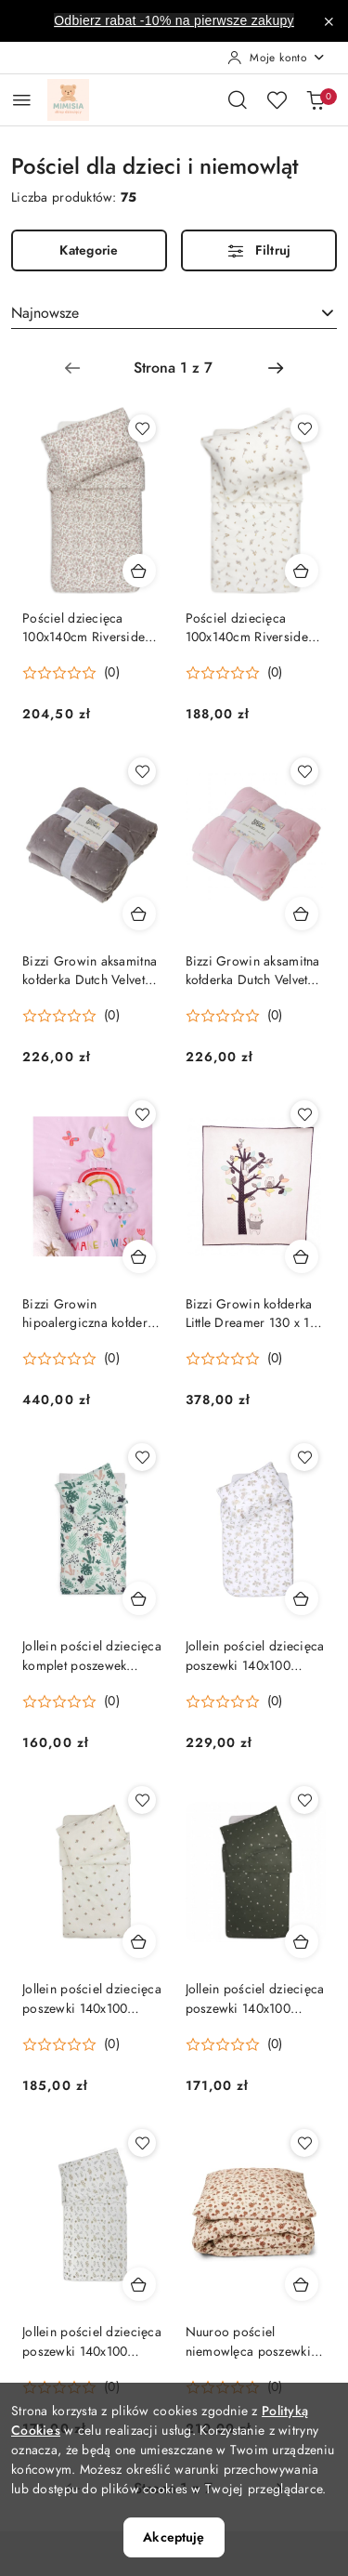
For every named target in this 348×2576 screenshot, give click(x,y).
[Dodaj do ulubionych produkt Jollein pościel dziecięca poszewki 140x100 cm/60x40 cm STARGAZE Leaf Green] (304, 1800)
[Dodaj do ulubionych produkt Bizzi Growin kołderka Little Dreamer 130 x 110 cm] (304, 1114)
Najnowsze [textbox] (45, 313)
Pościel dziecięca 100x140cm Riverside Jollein (247, 628)
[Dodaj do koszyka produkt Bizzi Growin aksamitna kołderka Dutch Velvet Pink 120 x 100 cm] (301, 913)
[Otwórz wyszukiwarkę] (237, 99)
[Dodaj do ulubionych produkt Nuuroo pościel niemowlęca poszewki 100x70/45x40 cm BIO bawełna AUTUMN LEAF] (304, 2143)
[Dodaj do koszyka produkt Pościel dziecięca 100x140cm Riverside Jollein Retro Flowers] (139, 570)
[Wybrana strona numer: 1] (173, 368)
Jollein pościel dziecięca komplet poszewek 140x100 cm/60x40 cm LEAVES (91, 1656)
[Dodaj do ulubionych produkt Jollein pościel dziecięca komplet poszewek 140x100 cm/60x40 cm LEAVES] (142, 1457)
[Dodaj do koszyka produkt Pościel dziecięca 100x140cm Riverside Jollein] (301, 570)
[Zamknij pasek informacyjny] (328, 21)
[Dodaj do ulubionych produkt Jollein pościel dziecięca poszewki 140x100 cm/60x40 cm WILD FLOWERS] (142, 2143)
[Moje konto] (276, 57)
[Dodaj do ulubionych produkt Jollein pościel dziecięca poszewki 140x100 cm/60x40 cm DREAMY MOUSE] (304, 1457)
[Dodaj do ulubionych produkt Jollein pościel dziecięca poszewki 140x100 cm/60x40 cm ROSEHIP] (142, 1800)
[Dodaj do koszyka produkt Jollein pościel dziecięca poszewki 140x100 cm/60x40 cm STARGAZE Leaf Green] (301, 1941)
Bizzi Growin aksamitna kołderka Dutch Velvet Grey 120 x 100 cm (89, 971)
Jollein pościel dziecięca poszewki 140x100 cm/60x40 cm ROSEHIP (91, 1998)
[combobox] (174, 313)
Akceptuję (173, 2537)
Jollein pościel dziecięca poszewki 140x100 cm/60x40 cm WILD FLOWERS (91, 2341)
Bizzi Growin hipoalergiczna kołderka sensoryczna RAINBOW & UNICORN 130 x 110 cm (91, 1314)
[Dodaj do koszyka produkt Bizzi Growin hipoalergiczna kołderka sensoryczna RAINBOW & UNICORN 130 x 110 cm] (139, 1256)
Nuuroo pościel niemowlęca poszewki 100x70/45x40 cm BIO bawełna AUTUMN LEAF (254, 2341)
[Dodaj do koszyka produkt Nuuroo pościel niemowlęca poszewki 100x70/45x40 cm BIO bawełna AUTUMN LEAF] (301, 2284)
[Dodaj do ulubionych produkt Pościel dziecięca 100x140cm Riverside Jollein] (304, 428)
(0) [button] (112, 672)
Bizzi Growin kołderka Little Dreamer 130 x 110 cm (255, 1314)
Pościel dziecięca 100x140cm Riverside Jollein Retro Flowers (83, 628)
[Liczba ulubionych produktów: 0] (276, 99)
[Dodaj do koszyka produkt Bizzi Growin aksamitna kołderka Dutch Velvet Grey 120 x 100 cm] (139, 913)
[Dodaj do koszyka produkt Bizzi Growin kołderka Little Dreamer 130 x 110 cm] (301, 1256)
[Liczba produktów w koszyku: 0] (315, 99)
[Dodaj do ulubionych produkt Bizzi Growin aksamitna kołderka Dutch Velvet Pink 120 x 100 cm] (304, 771)
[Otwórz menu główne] (21, 100)
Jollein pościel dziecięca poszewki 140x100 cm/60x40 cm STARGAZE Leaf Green (255, 1998)
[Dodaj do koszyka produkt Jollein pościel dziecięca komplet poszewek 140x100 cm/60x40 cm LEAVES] (139, 1598)
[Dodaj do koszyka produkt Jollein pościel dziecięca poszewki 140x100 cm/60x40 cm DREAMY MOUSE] (301, 1598)
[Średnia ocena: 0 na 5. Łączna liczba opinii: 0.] (71, 673)
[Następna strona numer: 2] (276, 368)
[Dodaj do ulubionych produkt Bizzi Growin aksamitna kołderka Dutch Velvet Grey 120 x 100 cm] (142, 771)
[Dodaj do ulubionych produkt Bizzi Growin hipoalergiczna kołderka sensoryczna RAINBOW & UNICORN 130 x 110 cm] (142, 1114)
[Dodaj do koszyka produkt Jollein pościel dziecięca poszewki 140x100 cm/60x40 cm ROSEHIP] (139, 1941)
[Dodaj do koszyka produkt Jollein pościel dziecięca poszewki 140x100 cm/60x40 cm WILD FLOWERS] (139, 2284)
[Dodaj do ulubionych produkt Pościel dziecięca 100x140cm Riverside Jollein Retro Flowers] (142, 428)
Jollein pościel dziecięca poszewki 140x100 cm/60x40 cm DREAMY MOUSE (255, 1656)
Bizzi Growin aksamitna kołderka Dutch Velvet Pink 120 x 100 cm (253, 971)
